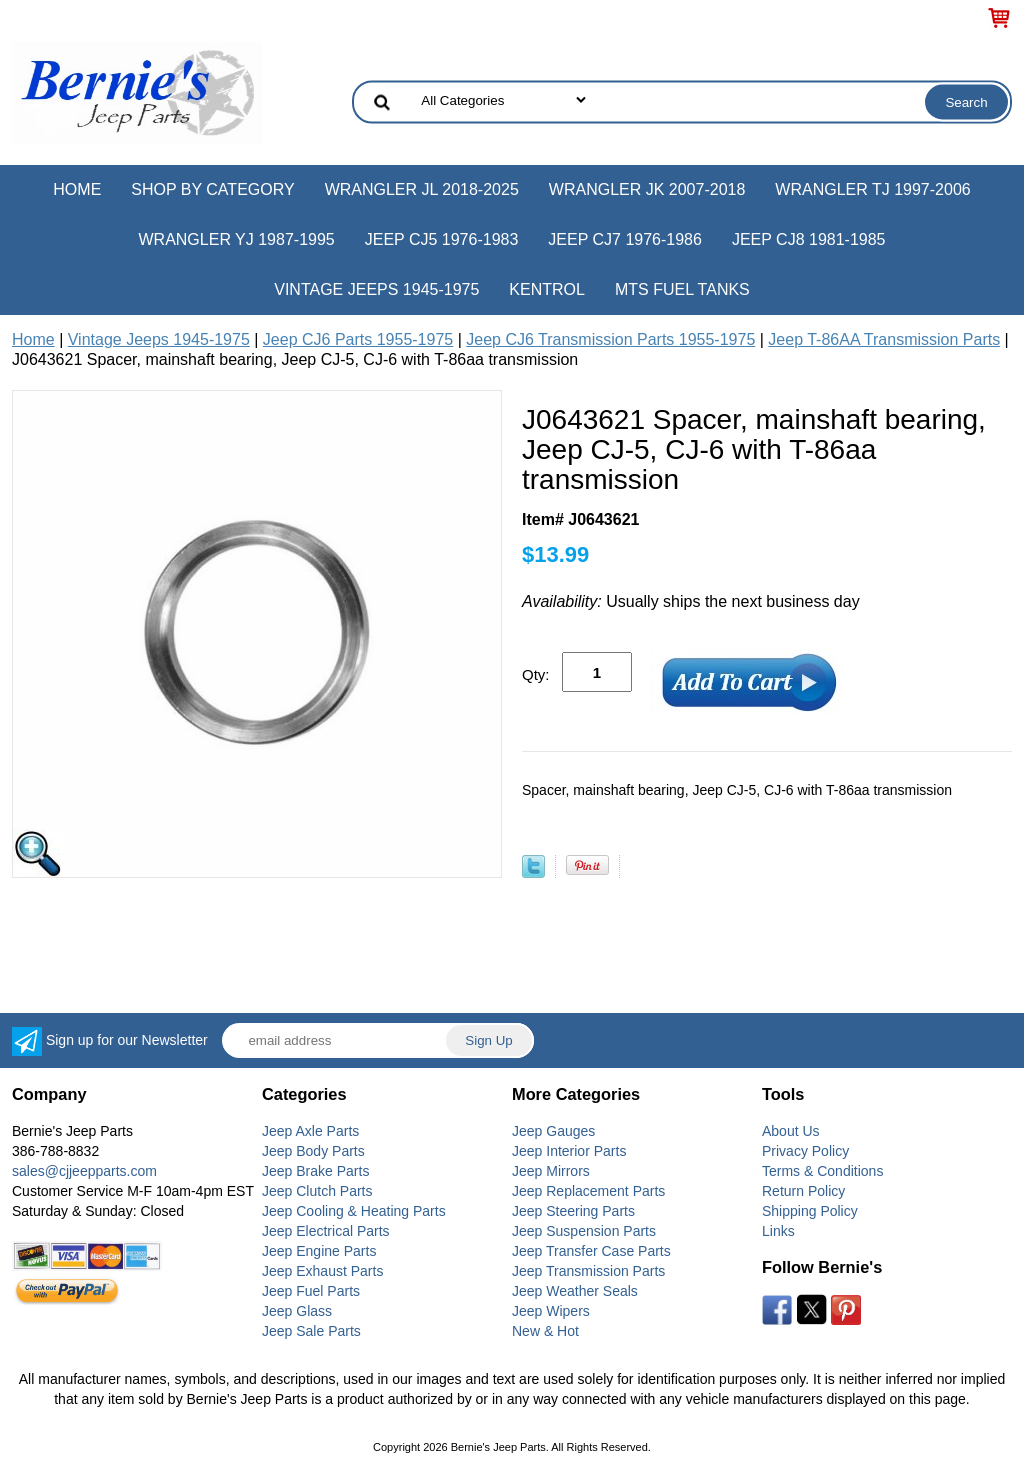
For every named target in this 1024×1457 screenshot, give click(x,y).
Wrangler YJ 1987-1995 (236, 239)
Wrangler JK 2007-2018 (647, 189)
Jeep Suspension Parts (584, 1231)
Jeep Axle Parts (310, 1131)
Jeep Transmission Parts (588, 1271)
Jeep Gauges (553, 1131)
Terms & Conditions (822, 1171)
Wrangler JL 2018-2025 (422, 189)
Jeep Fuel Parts (311, 1291)
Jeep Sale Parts (311, 1331)
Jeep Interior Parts (569, 1151)
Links (778, 1231)
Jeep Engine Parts (319, 1251)
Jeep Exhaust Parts (322, 1271)
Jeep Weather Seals (575, 1291)
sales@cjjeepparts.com (84, 1171)
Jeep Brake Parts (315, 1171)
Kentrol (547, 289)
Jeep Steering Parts (573, 1211)
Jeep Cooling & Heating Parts (354, 1211)
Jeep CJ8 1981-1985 (809, 239)
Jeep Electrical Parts (326, 1231)
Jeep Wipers (551, 1311)
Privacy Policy (805, 1151)
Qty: (536, 674)
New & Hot (545, 1331)
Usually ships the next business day (691, 601)
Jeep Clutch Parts (317, 1191)
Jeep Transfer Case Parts (591, 1251)
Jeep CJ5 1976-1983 (442, 239)
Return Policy (803, 1191)
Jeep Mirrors (551, 1171)
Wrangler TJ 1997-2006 (872, 189)
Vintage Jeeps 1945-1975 (376, 289)
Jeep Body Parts (313, 1151)
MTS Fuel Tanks (682, 289)
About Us (791, 1131)
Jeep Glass (297, 1311)
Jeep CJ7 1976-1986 (625, 239)
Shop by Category (212, 189)
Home (77, 189)
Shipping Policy (810, 1211)
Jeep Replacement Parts (588, 1191)
